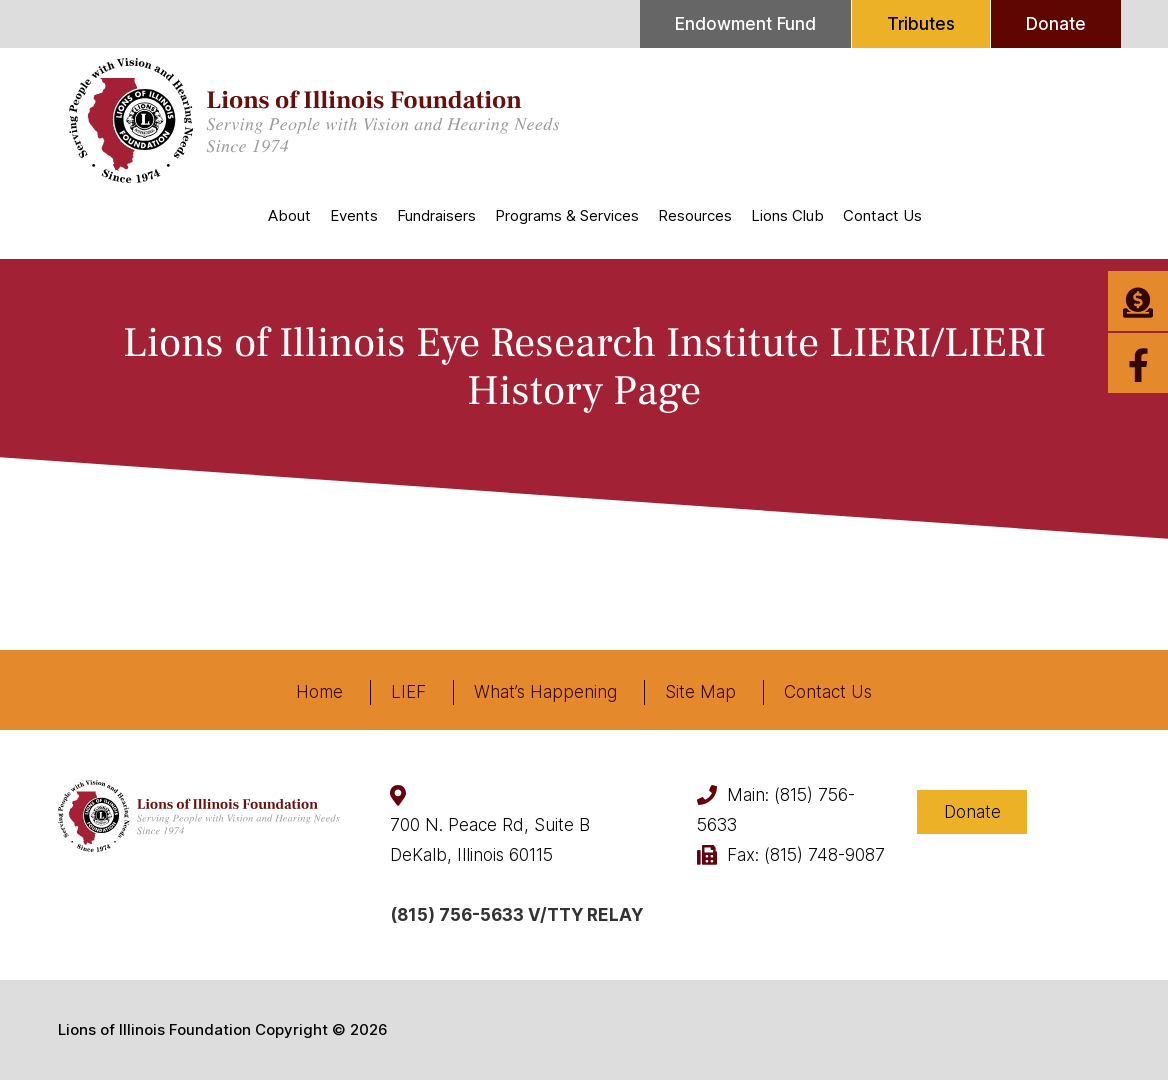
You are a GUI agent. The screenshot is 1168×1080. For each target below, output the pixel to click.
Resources (695, 215)
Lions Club (787, 215)
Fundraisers (436, 215)
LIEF (408, 692)
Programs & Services (567, 215)
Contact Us (882, 215)
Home (319, 692)
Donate (1056, 24)
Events (354, 215)
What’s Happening (545, 692)
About (289, 215)
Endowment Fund (745, 24)
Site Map (700, 692)
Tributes (921, 24)
